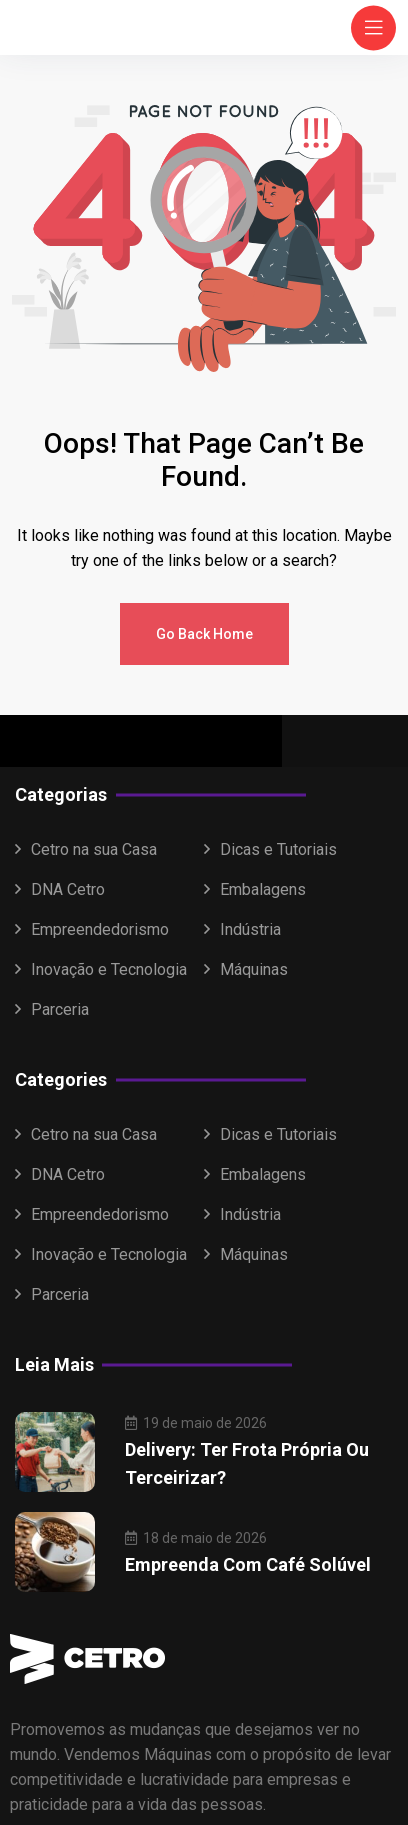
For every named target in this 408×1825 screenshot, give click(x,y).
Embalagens (263, 889)
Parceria (60, 1009)
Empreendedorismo (100, 929)
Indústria (250, 929)
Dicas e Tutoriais (278, 849)
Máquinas (254, 969)
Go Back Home (204, 634)
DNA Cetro (68, 889)
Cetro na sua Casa (94, 849)
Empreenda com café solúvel (248, 1564)
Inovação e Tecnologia (109, 969)
